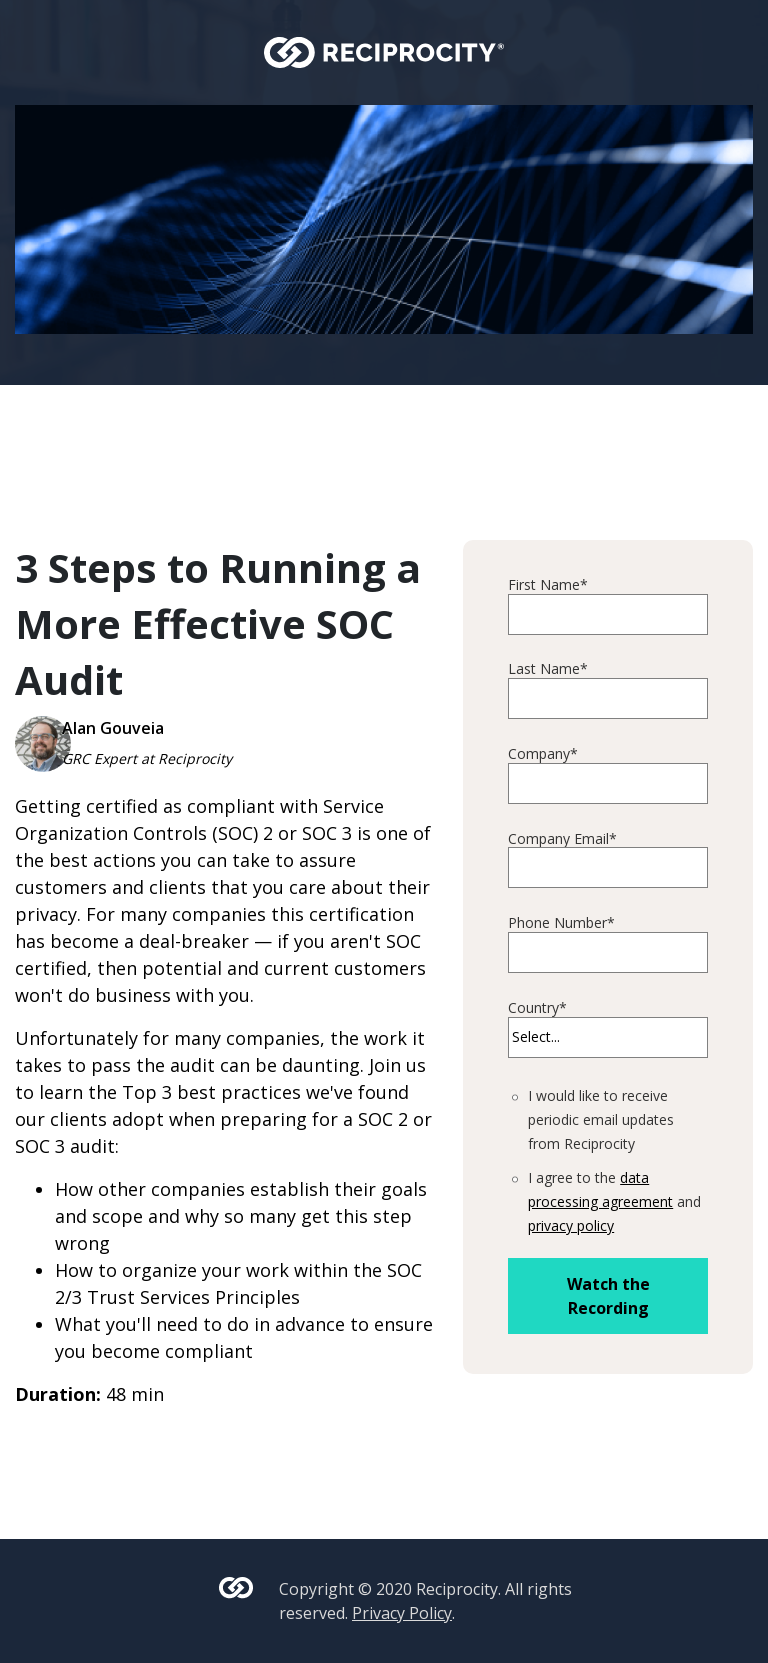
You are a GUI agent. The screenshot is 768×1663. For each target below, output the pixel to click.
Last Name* (548, 669)
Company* (543, 754)
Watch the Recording (608, 1296)
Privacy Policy (402, 1613)
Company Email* (562, 839)
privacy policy (571, 1225)
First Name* (548, 585)
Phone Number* (561, 923)
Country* (537, 1008)
